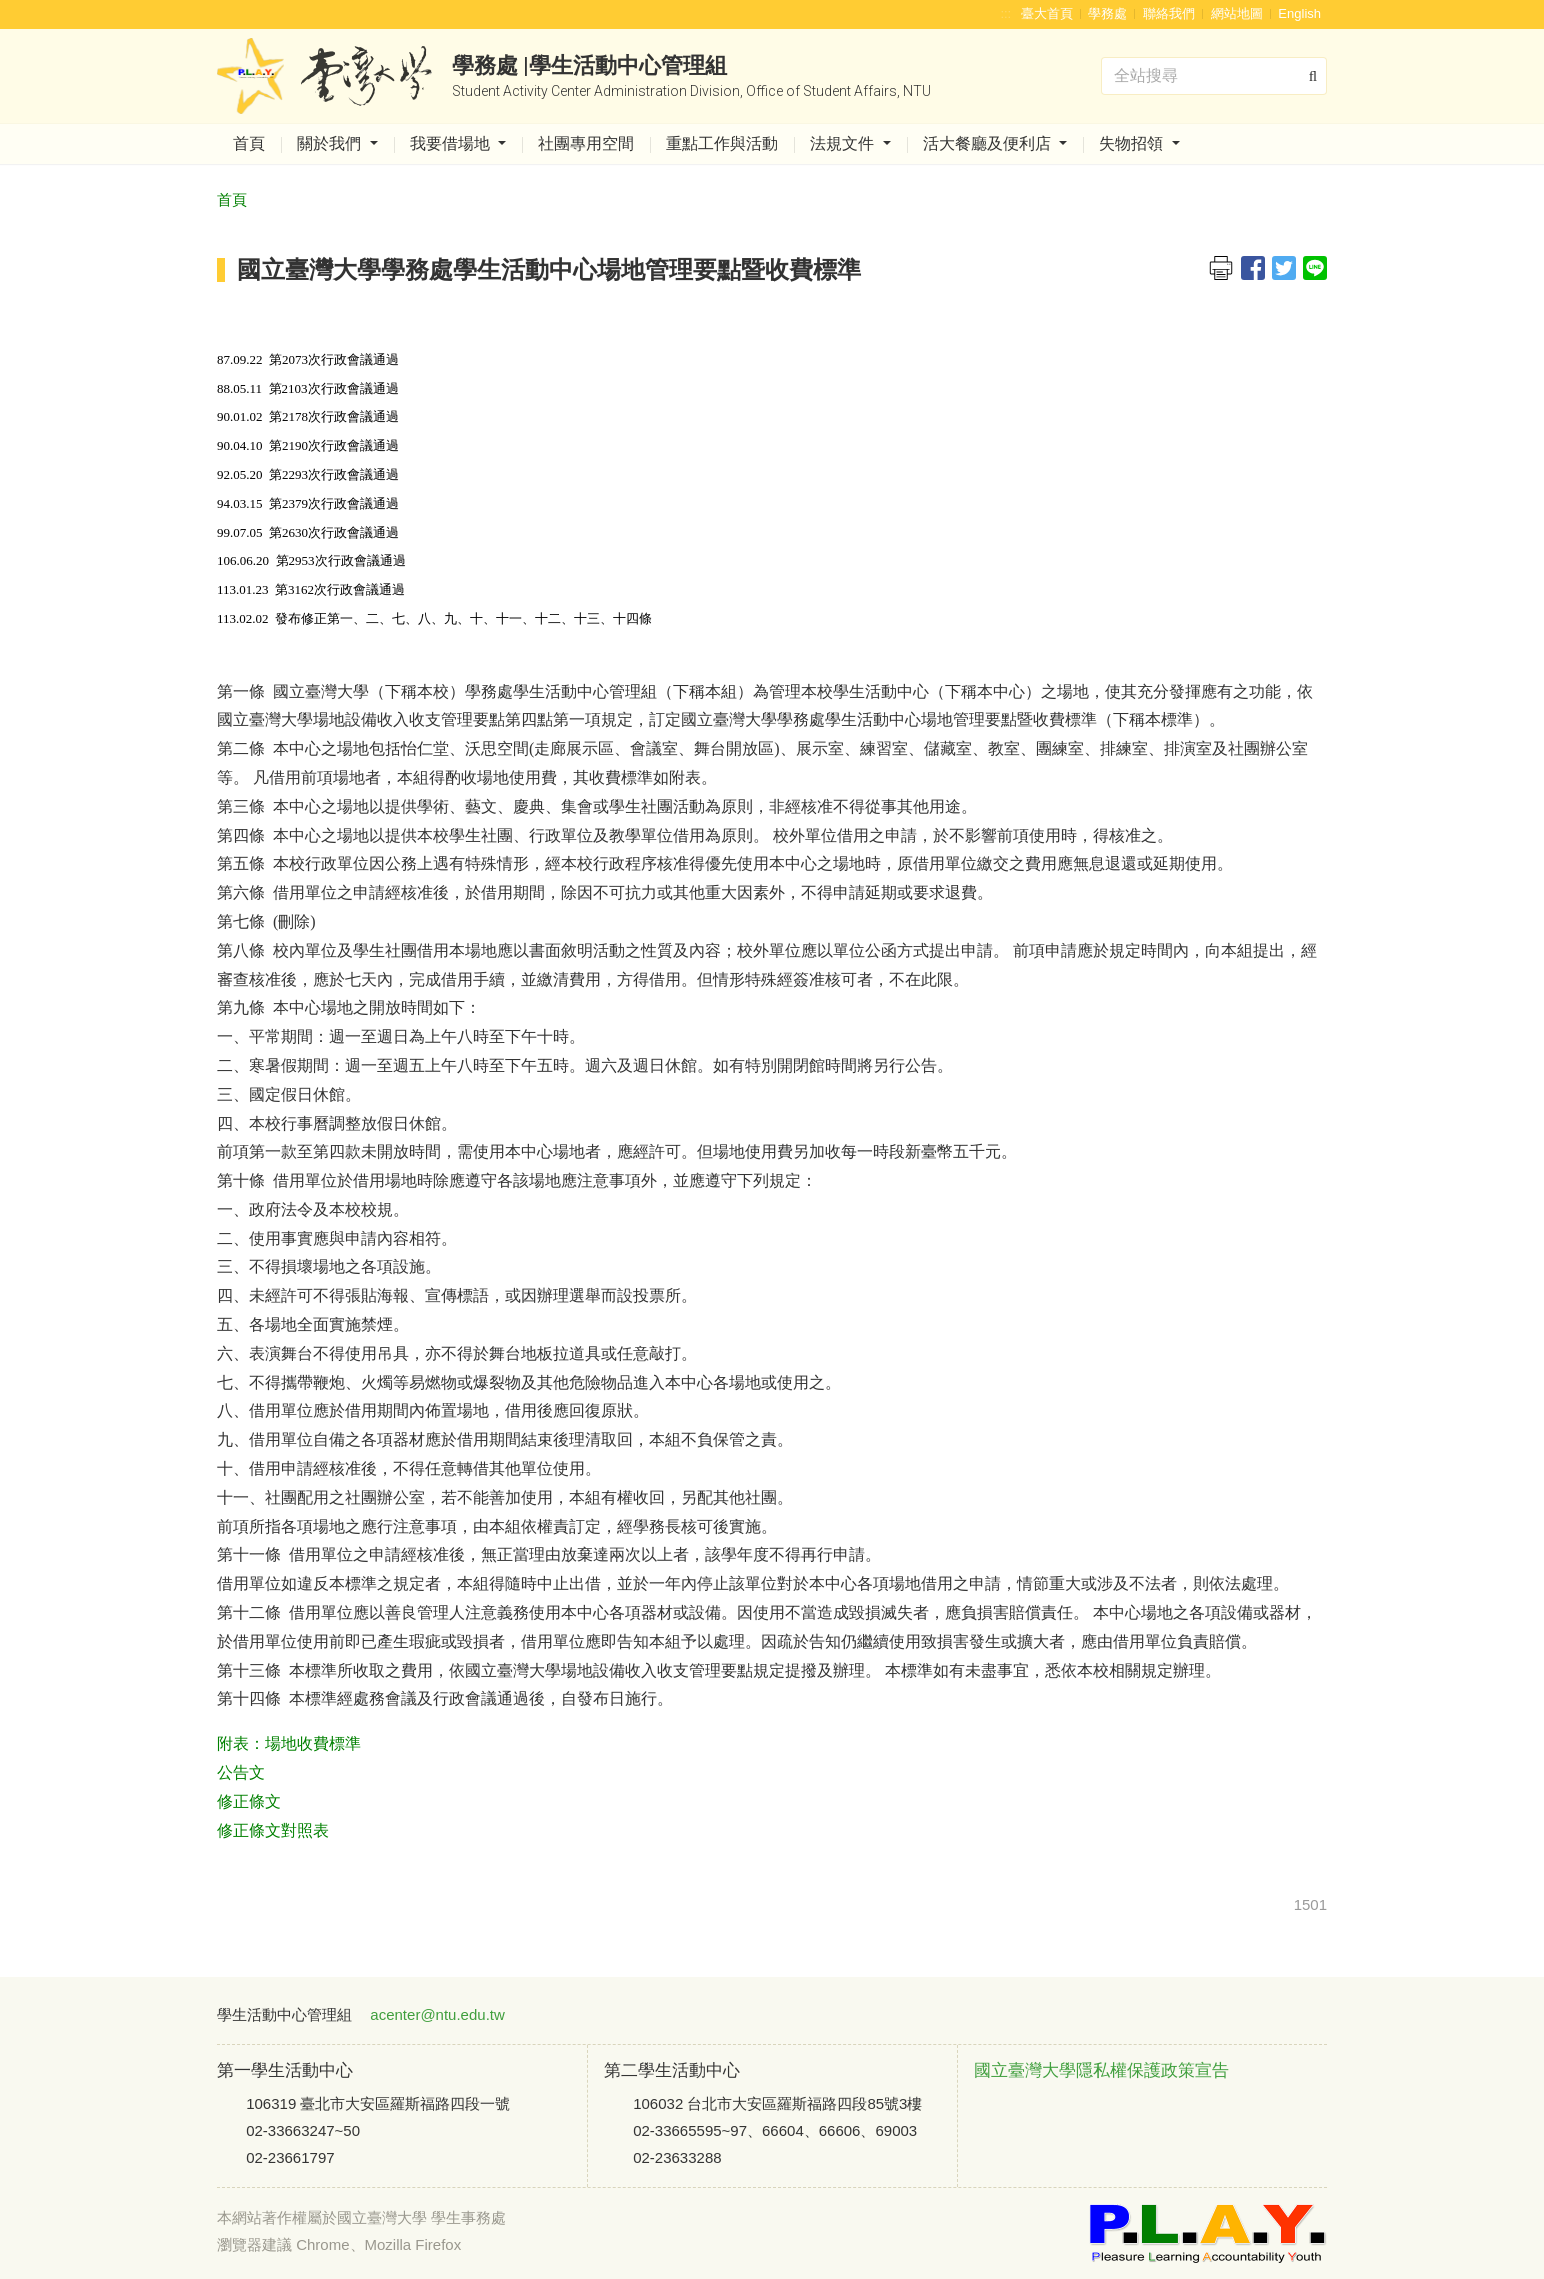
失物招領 (1133, 143)
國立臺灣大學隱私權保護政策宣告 (1101, 2070)
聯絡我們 (1169, 13)
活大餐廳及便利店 (989, 143)
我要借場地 (452, 143)
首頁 (249, 143)
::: (1005, 13)
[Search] (1214, 76)
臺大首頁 (1047, 13)
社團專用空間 (586, 143)
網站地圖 (1237, 13)
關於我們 (331, 143)
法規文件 (844, 143)
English (1299, 13)
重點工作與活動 (722, 143)
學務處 (1107, 13)
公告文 (241, 1772)
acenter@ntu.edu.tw (437, 2014)
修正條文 (249, 1801)
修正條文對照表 (273, 1830)
